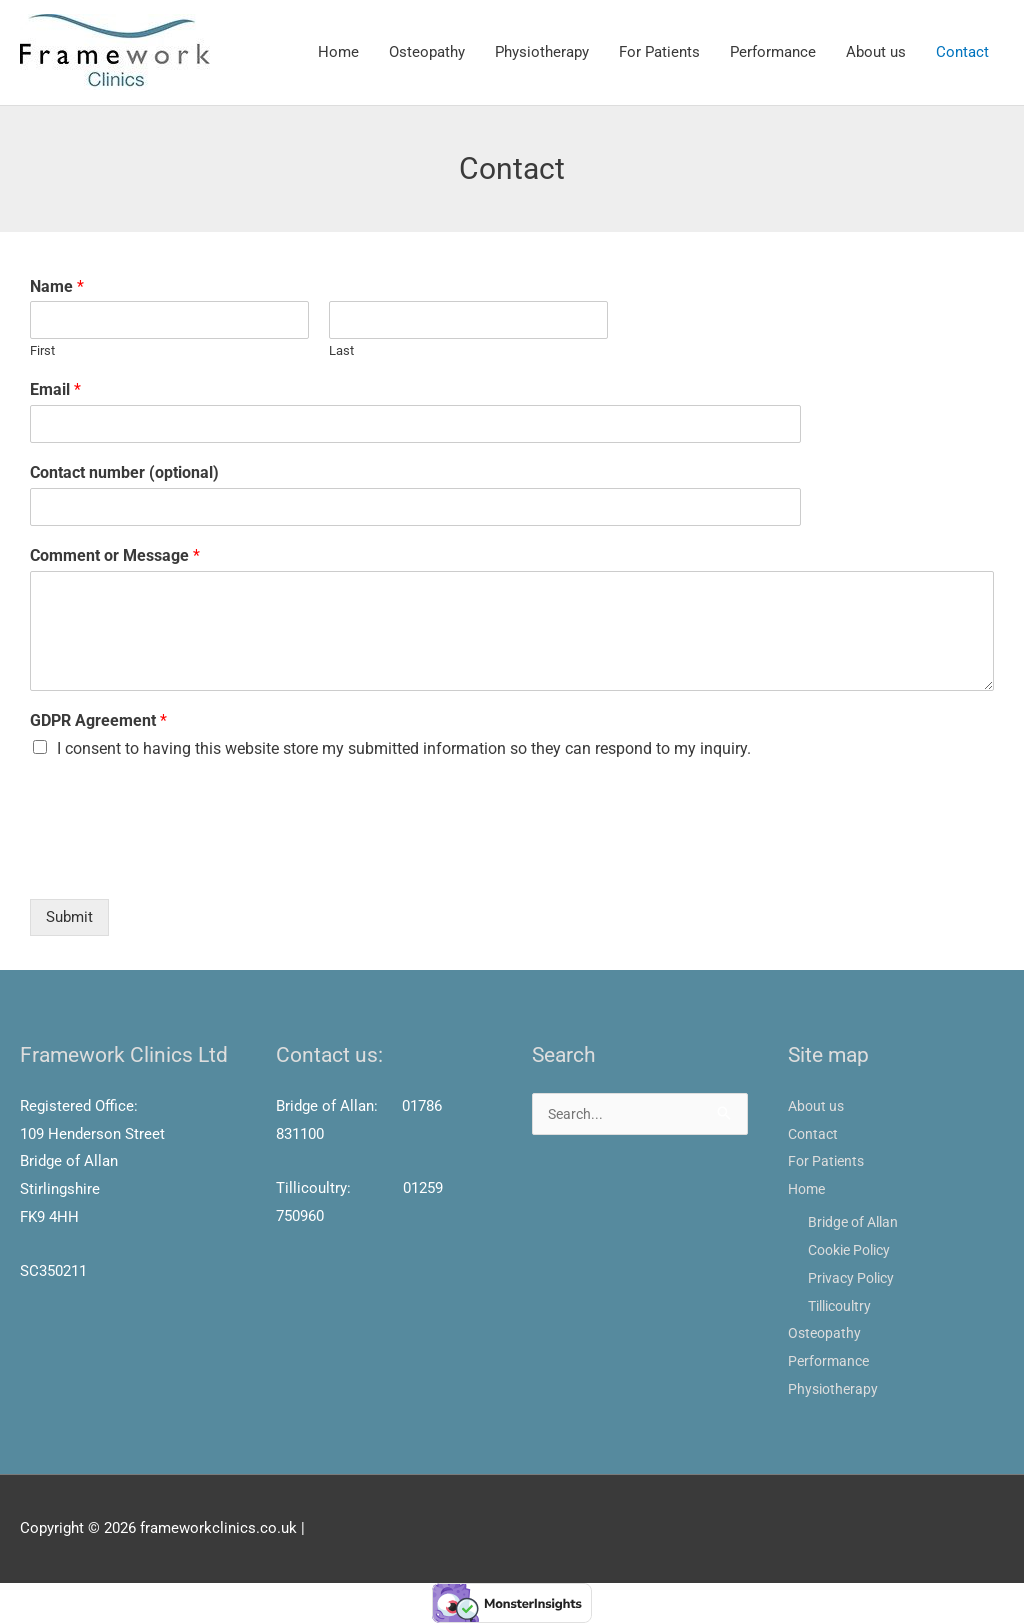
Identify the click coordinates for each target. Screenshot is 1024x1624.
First (42, 352)
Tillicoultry (843, 1307)
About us (876, 53)
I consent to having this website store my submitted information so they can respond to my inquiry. (404, 749)
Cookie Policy (854, 1251)
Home (338, 53)
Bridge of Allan (857, 1223)
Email (55, 391)
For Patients (659, 53)
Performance (773, 53)
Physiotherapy (542, 53)
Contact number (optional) (124, 473)
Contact (962, 53)
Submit (69, 919)
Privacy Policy (854, 1279)
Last (341, 352)
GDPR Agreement (98, 721)
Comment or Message (115, 556)
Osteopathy (427, 53)
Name (57, 287)
